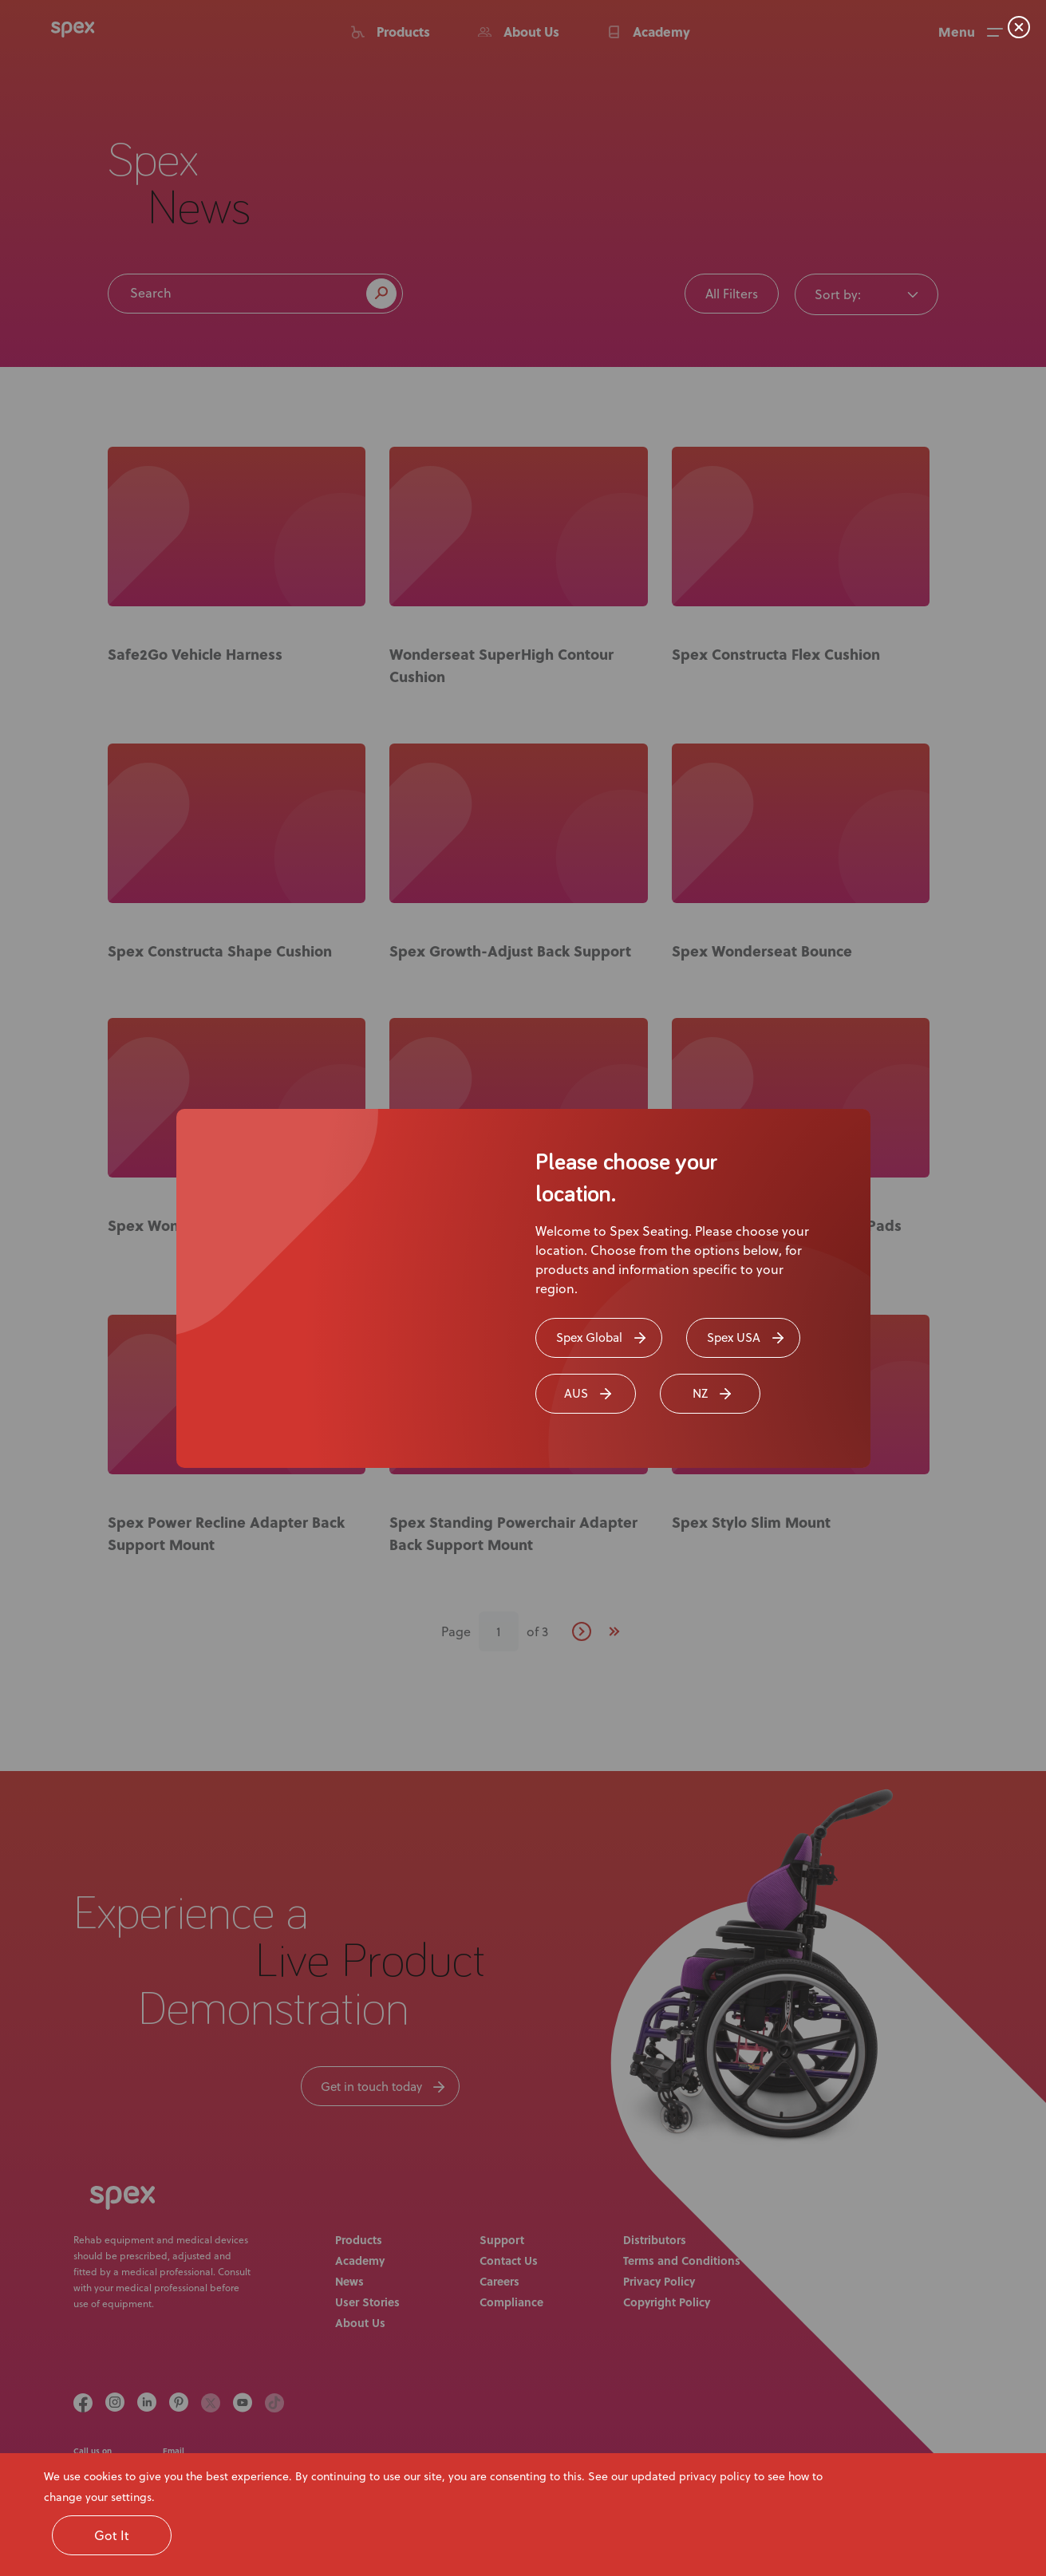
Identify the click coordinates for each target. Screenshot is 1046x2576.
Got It (111, 2535)
